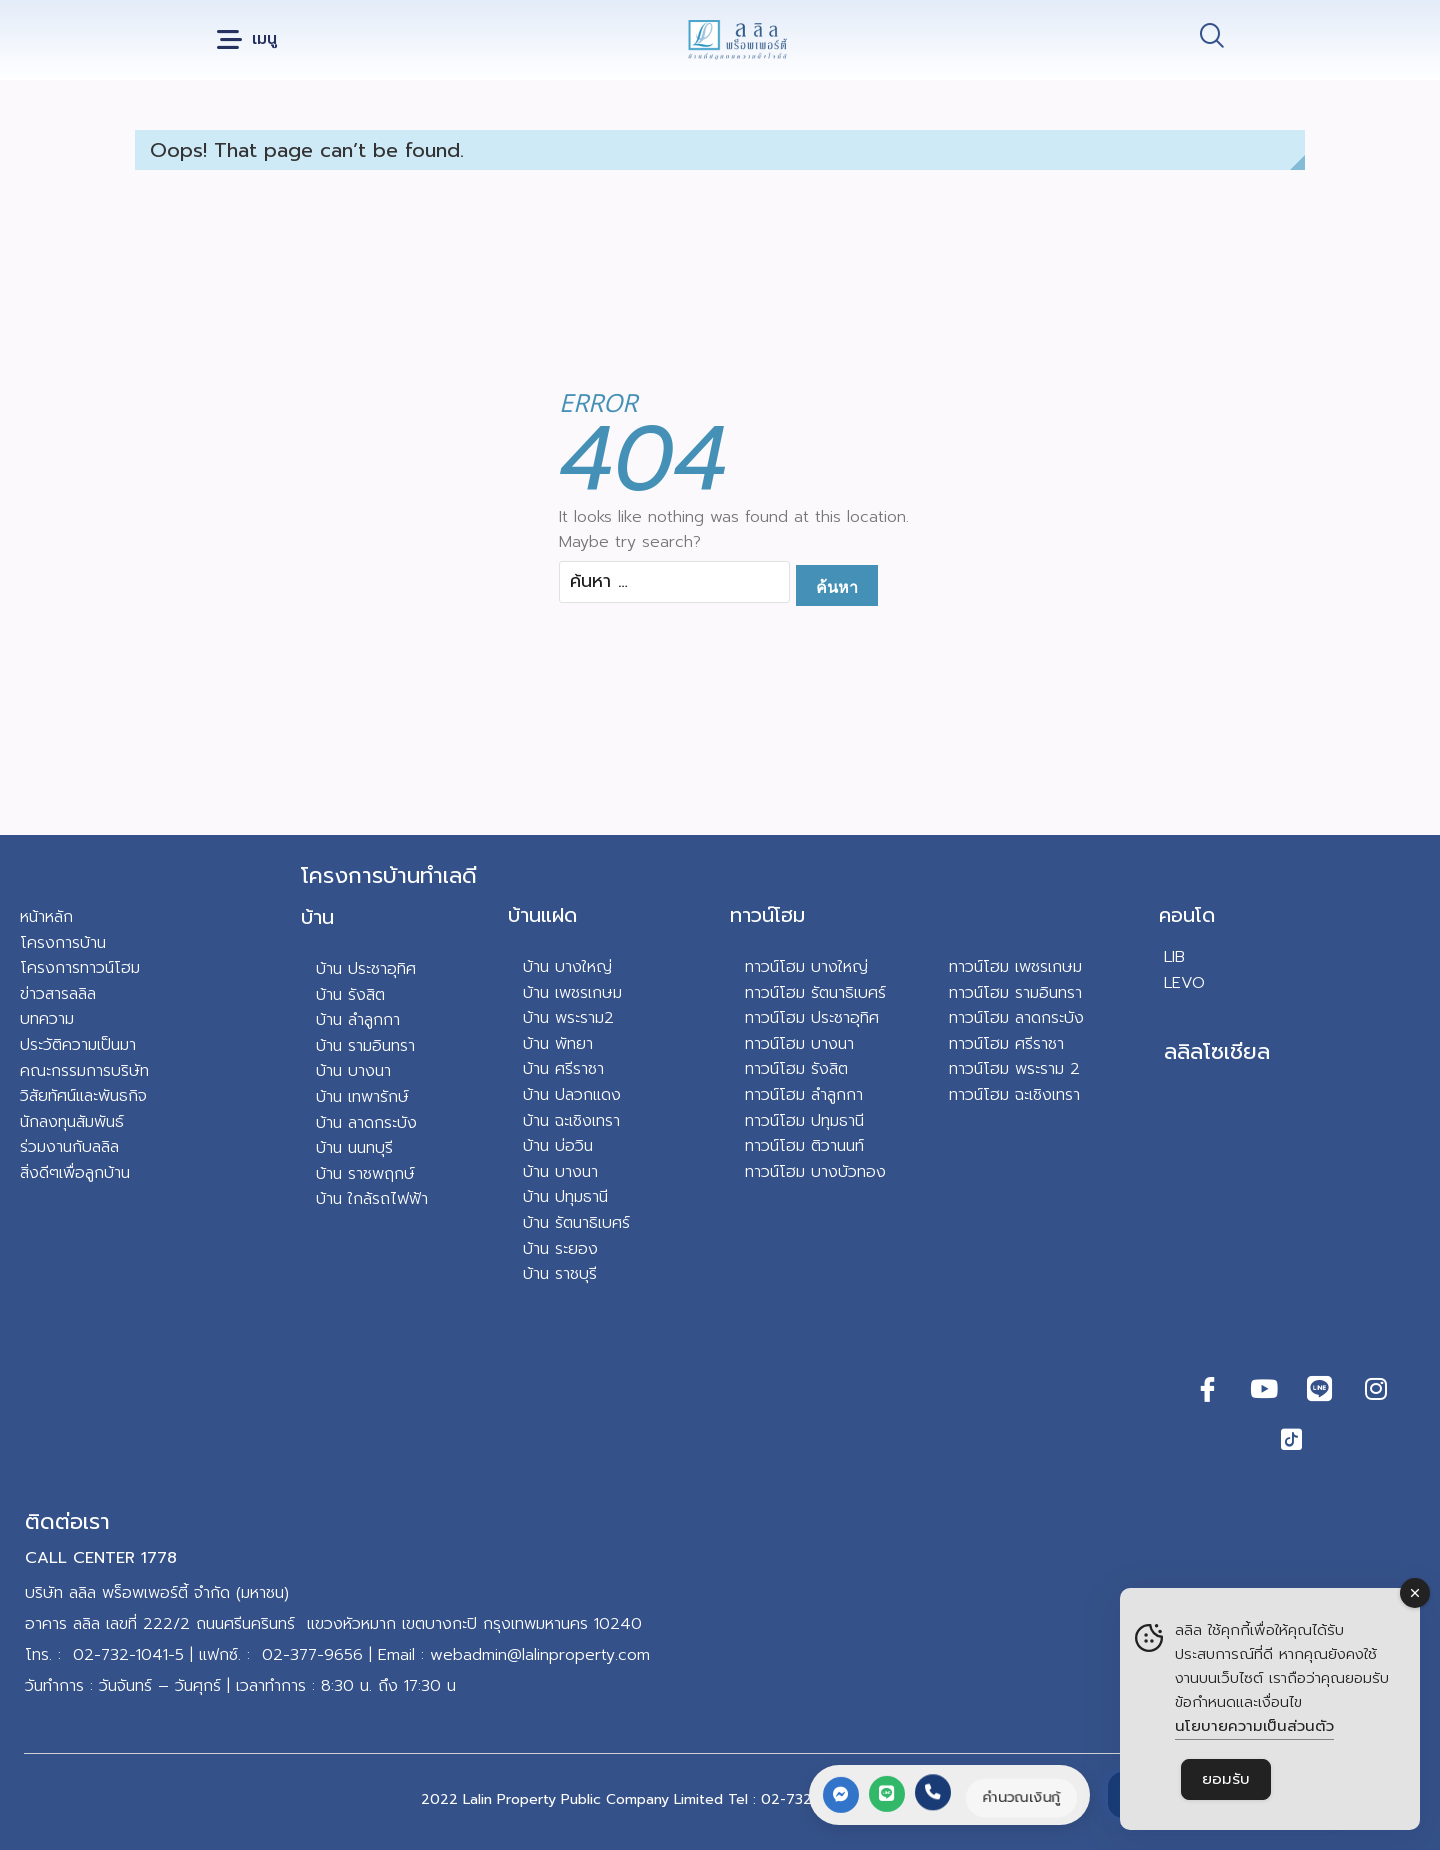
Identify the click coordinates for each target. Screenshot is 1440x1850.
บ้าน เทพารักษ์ (362, 1097)
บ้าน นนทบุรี (354, 1148)
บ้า (324, 1199)
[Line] (1320, 1389)
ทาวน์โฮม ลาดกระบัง (1016, 1018)
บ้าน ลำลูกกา (358, 1020)
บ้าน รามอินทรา (365, 1046)
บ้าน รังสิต (350, 995)
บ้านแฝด (542, 915)
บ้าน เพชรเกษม (572, 993)
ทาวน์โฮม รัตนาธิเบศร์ (815, 993)
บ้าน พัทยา (558, 1044)
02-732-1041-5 (128, 1655)
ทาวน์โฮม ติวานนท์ (804, 1146)
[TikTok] (1292, 1439)
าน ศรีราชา (568, 1069)
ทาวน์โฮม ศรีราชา (1006, 1044)
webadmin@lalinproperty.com (540, 1655)
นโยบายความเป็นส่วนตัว (1254, 1726)
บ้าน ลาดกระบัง (366, 1123)
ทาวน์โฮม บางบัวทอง (815, 1172)
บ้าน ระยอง (560, 1249)
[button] (247, 40)
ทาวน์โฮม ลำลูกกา (804, 1095)
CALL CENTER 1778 (101, 1558)
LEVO (1184, 983)
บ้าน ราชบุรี (560, 1274)
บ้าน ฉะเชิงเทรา (571, 1121)
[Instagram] (1376, 1389)
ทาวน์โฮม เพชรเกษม (1015, 967)
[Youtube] (1264, 1389)
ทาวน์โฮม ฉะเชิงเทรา (1014, 1095)
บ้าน (317, 917)
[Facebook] (1208, 1389)
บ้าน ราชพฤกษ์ (365, 1174)
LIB (1174, 957)
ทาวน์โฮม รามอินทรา (1015, 993)
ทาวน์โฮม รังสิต (796, 1069)
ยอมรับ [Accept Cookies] (1226, 1779)
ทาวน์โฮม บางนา (799, 1044)
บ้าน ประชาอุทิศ (366, 969)
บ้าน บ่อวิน (558, 1146)
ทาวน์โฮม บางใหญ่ (806, 967)
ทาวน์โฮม (767, 915)
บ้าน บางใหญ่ (567, 967)
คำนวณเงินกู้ (1019, 1797)
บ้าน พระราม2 (568, 1018)
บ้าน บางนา (353, 1071)
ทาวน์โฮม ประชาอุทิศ (812, 1018)
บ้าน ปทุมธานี (565, 1197)
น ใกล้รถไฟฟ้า (380, 1199)
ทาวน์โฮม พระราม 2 (1014, 1069)
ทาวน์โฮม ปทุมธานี (804, 1121)
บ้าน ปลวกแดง (572, 1095)
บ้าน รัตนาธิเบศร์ (576, 1223)
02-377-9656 (312, 1655)
